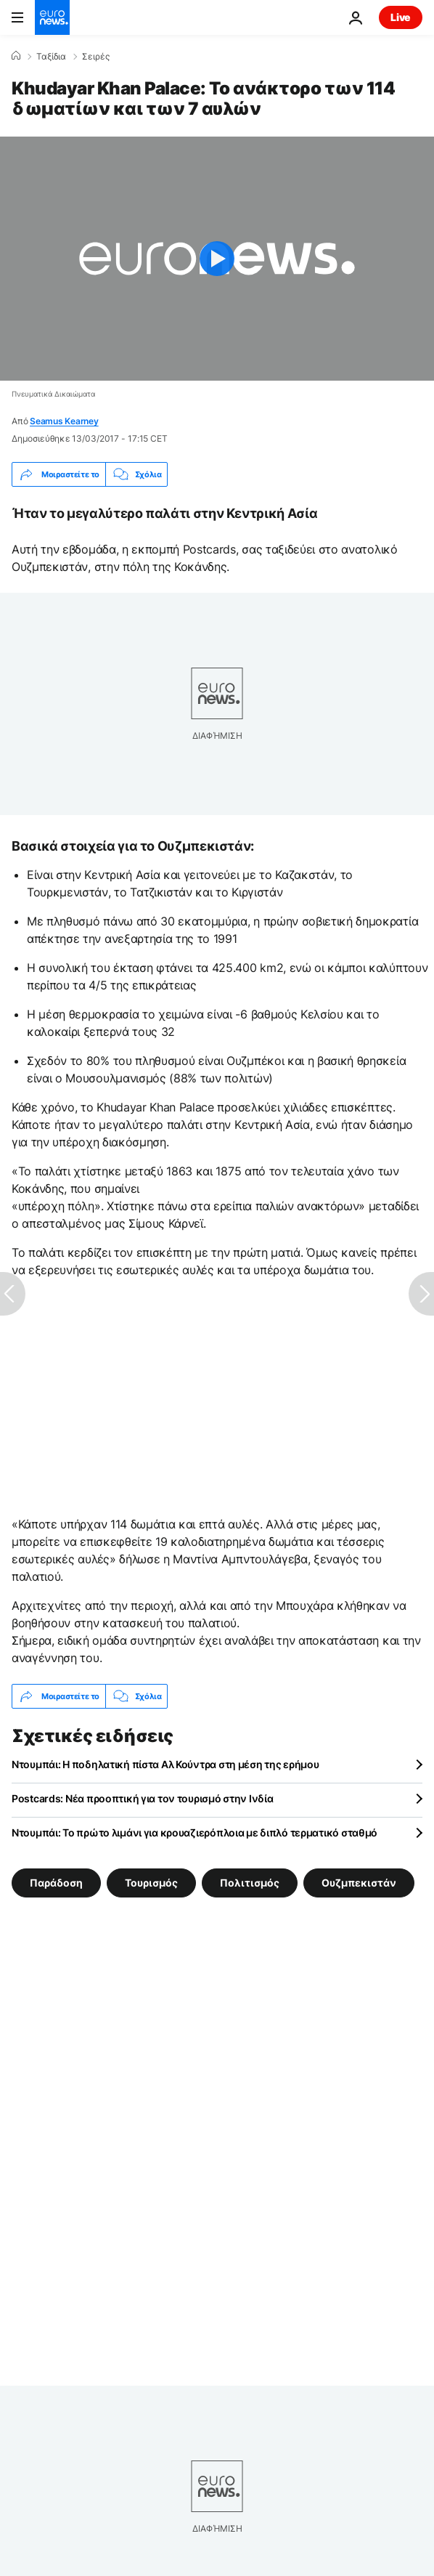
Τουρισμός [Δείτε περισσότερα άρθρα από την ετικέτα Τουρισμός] (151, 1882)
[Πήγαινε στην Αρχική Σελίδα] (52, 17)
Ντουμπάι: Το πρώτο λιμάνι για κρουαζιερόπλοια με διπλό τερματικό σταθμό (194, 1832)
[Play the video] (217, 259)
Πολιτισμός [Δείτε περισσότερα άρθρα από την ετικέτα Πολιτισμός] (249, 1882)
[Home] (16, 56)
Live (400, 17)
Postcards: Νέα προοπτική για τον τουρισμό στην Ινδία (142, 1798)
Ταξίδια (51, 56)
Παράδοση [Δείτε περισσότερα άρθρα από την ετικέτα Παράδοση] (56, 1882)
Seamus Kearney (64, 421)
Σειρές (96, 56)
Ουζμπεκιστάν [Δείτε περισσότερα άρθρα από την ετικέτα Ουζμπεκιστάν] (359, 1882)
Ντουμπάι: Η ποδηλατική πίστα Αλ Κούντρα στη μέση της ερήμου (165, 1764)
